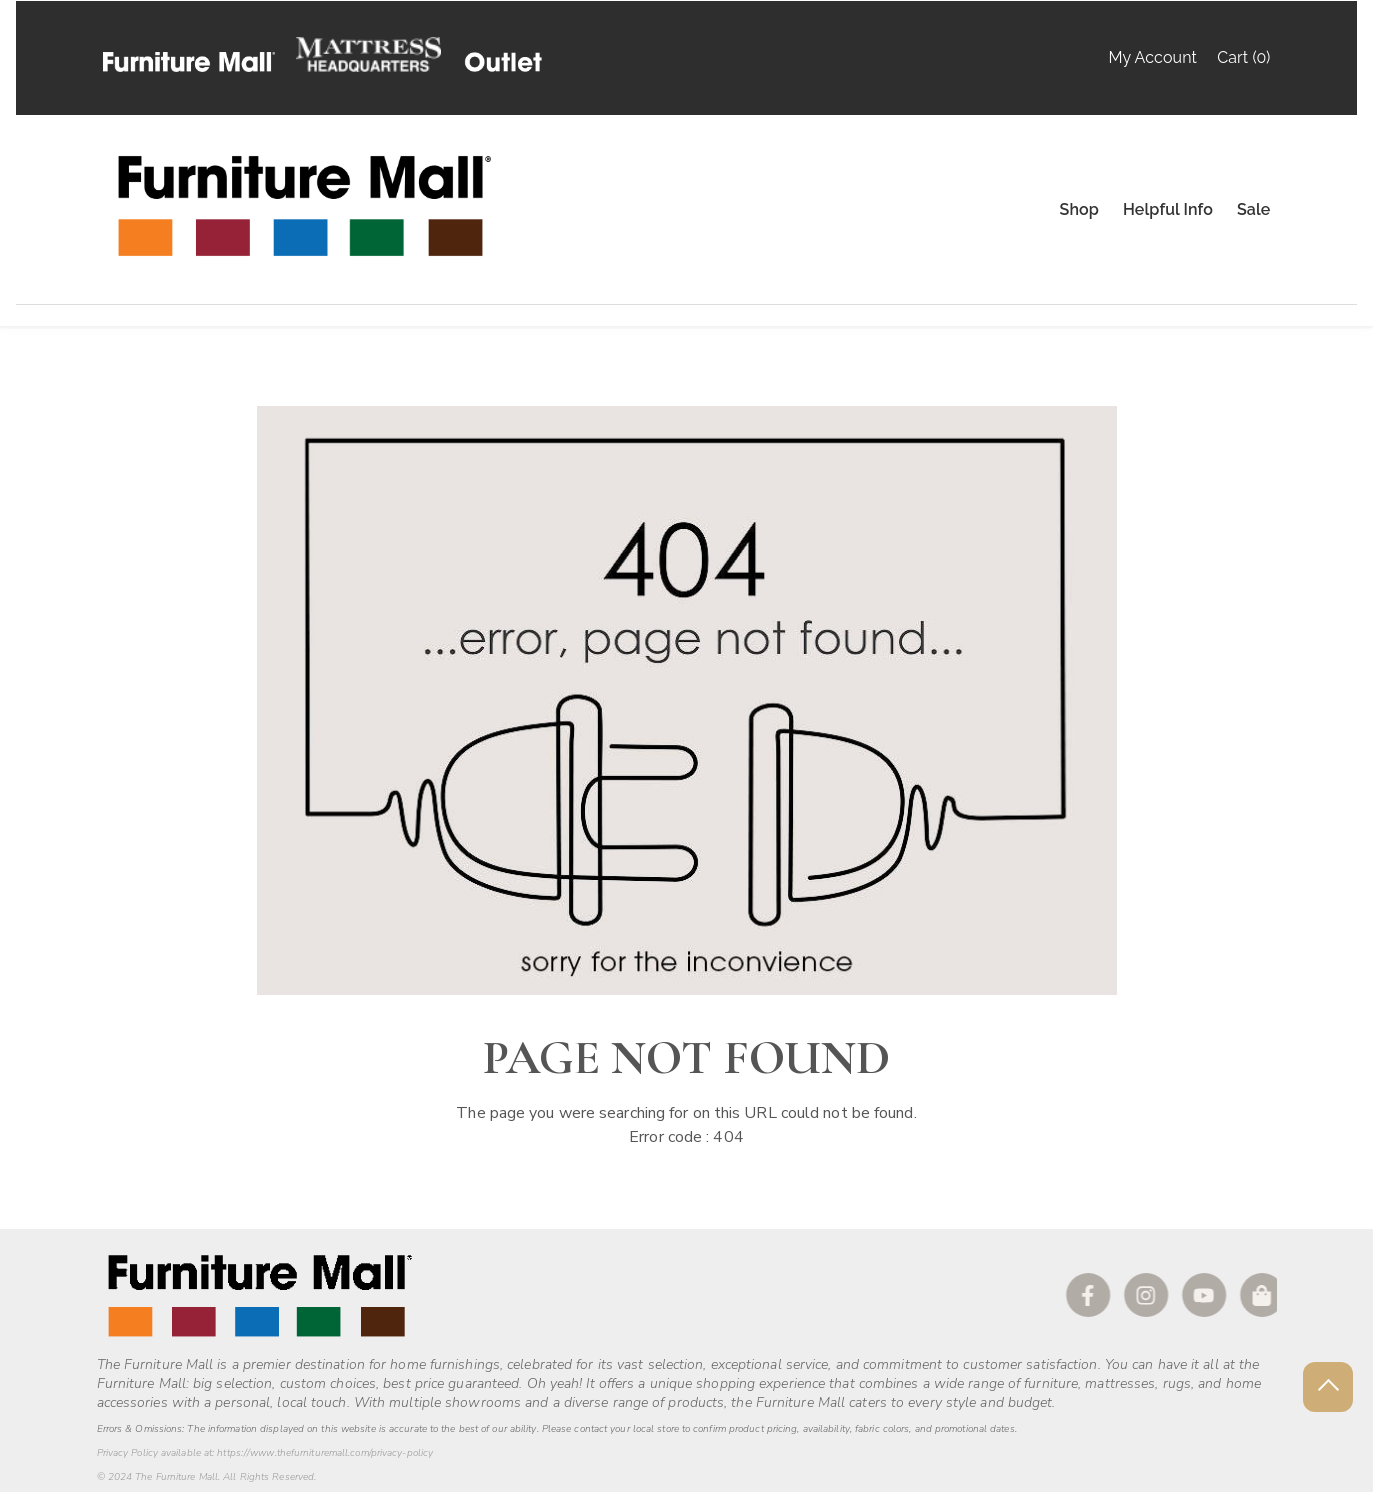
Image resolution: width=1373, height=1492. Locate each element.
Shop (1079, 209)
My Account (1152, 57)
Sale (1254, 209)
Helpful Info (1168, 209)
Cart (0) (1243, 57)
